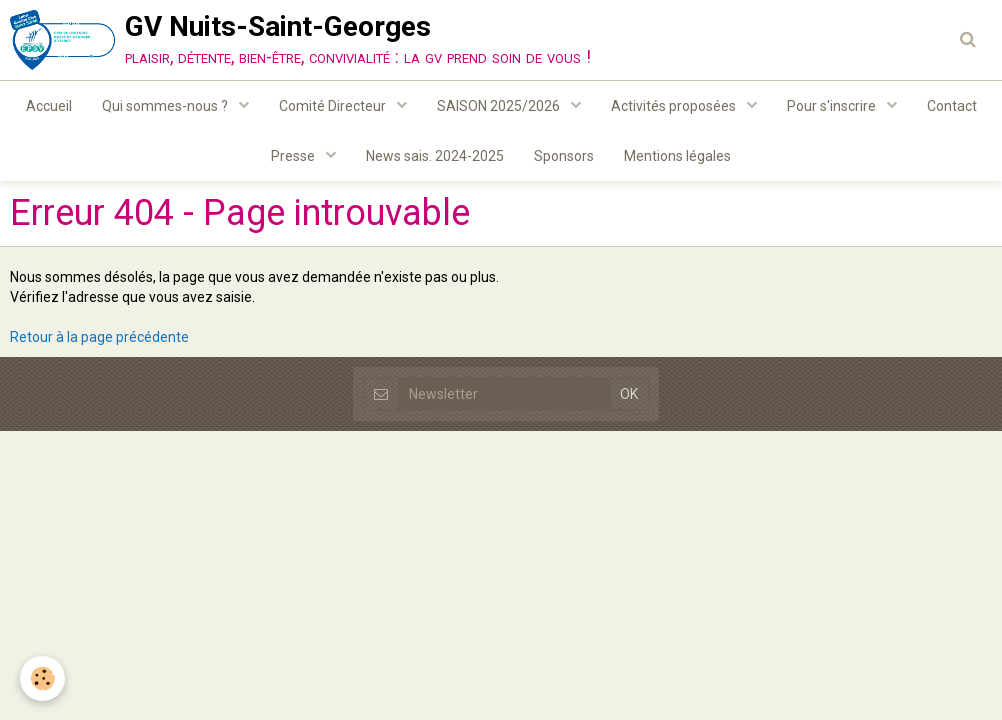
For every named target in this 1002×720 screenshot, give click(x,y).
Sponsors (564, 156)
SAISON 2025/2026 (500, 106)
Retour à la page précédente (99, 337)
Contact (952, 106)
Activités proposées (675, 106)
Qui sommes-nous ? (166, 106)
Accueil (49, 106)
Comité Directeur (334, 106)
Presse (294, 156)
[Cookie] (42, 678)
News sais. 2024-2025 (435, 156)
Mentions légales (677, 156)
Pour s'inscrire (833, 106)
